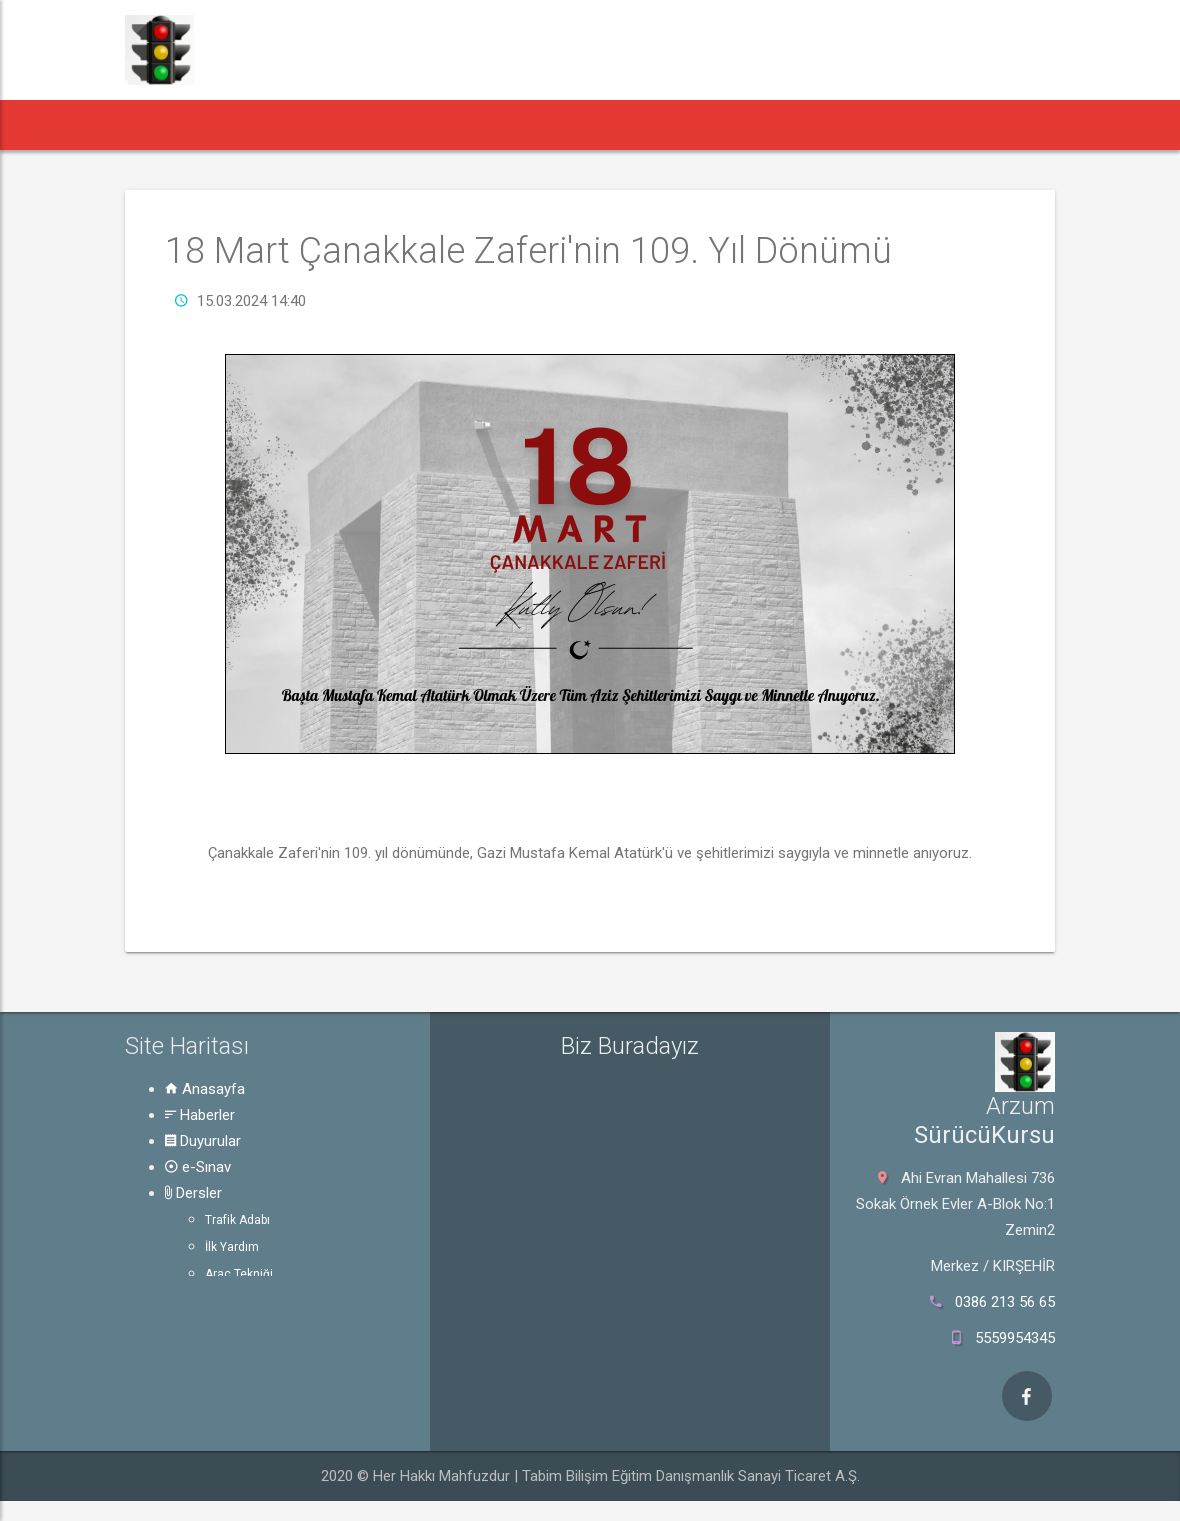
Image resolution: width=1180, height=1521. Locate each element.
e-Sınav (198, 1167)
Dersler (193, 1193)
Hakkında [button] (787, 124)
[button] (160, 125)
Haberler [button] (253, 124)
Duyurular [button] (369, 124)
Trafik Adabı (237, 1220)
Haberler (200, 1115)
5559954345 (1015, 1338)
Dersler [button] (571, 124)
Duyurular (203, 1141)
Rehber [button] (676, 124)
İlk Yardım (232, 1247)
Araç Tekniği (239, 1274)
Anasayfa (205, 1089)
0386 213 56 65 (1005, 1302)
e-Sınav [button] (473, 124)
